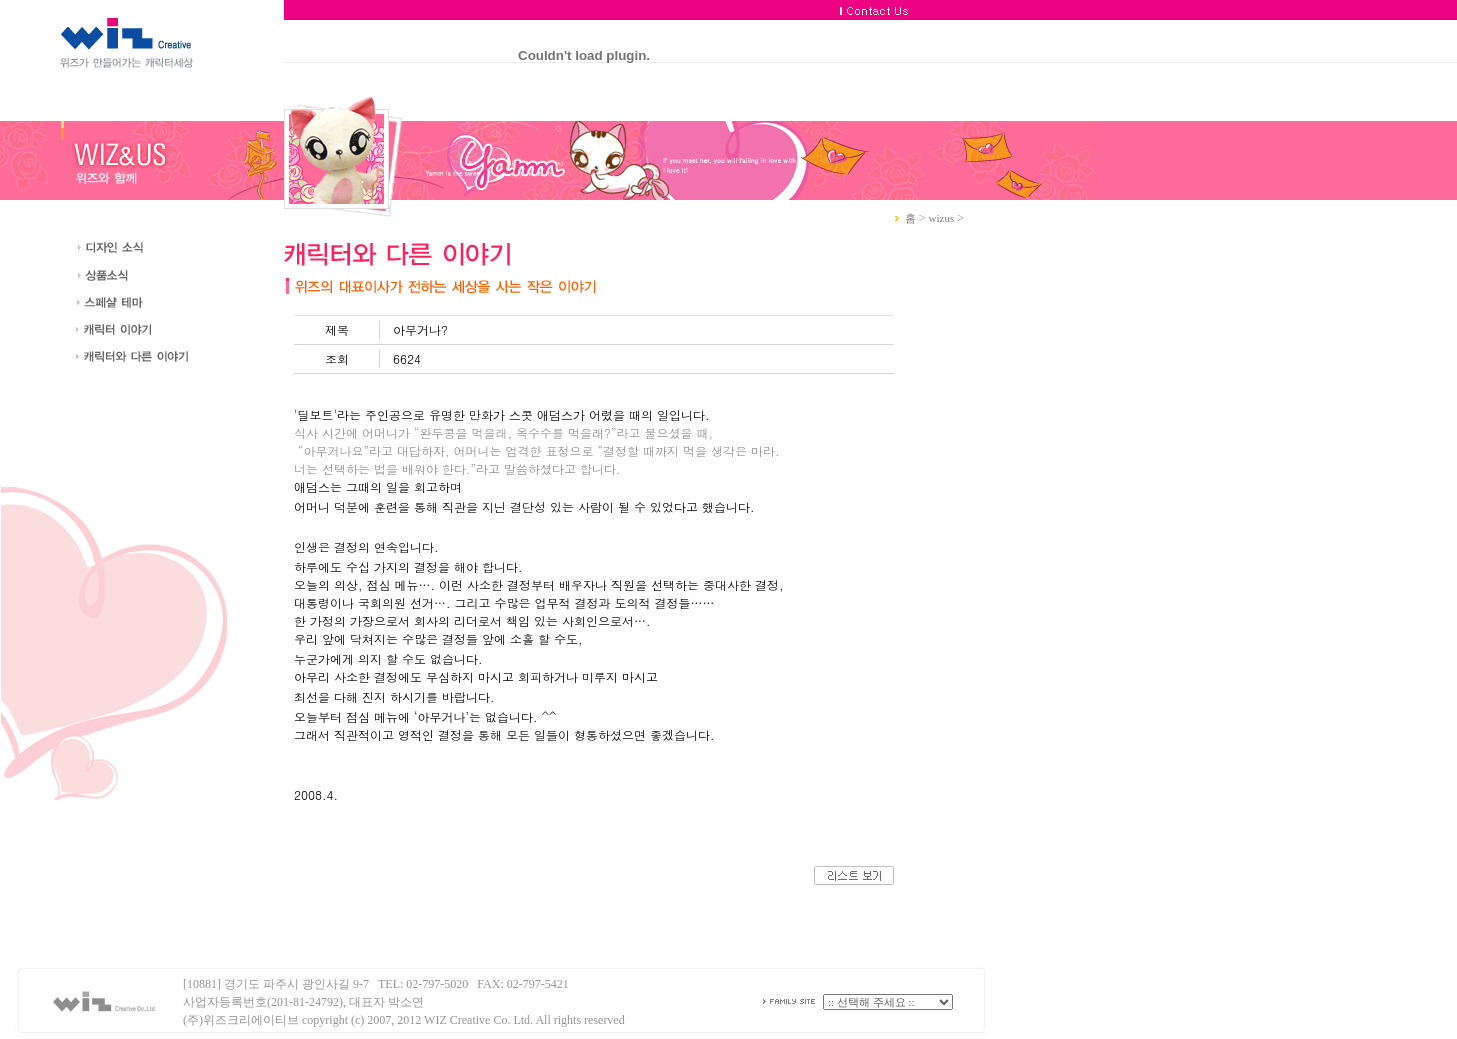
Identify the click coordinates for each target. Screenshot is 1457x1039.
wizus (942, 218)
